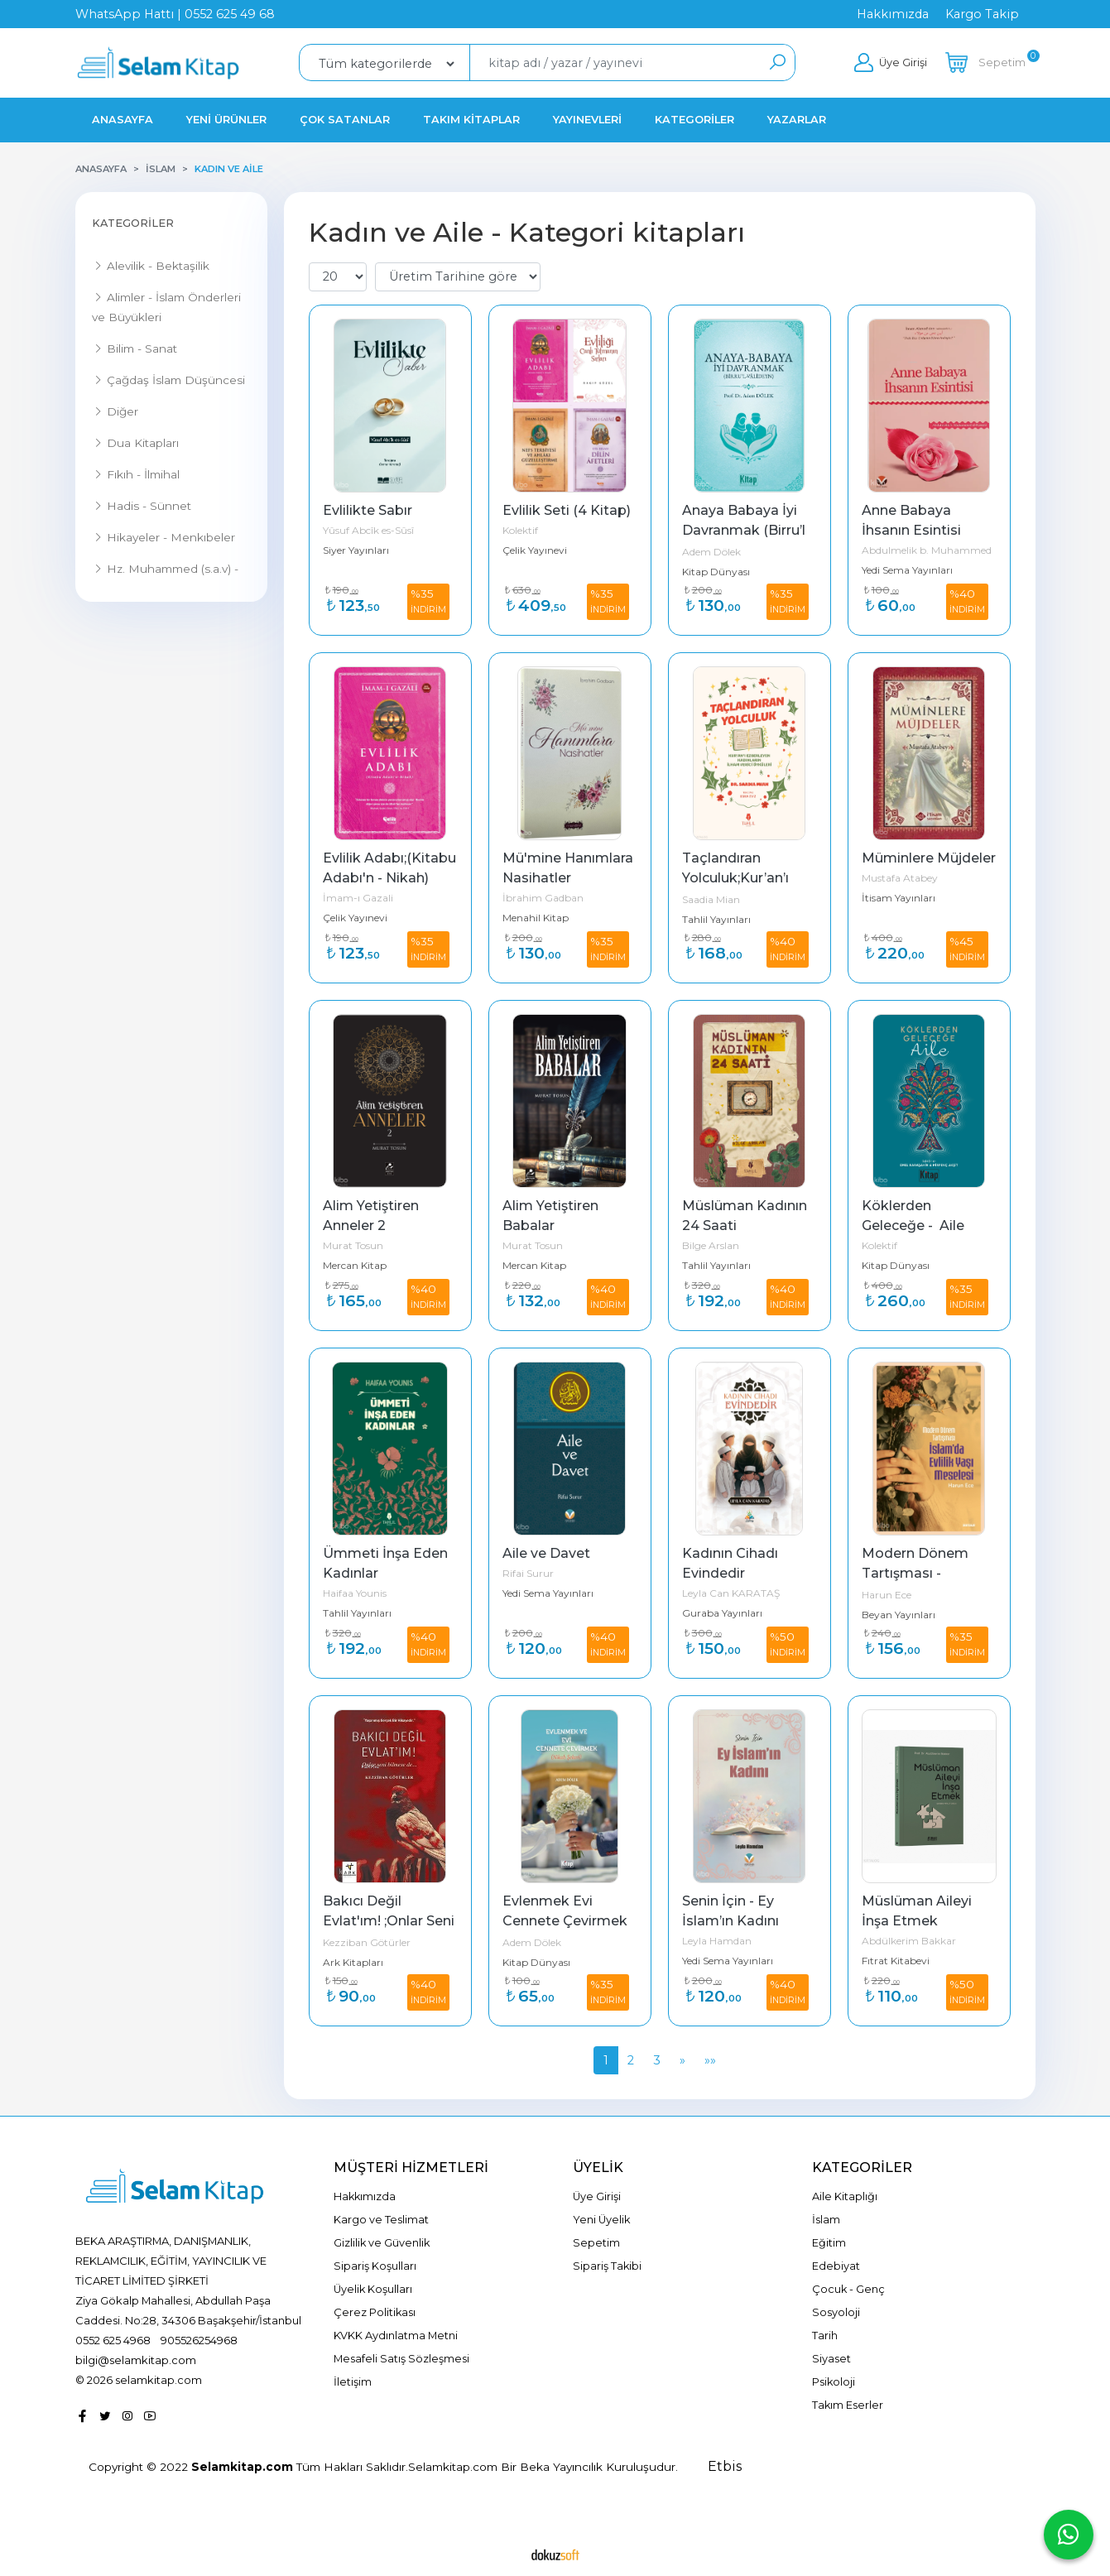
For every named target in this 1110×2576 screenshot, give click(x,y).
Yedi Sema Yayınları (907, 570)
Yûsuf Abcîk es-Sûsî (368, 530)
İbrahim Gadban (543, 898)
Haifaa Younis (355, 1593)
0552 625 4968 (113, 2340)
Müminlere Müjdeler (929, 858)
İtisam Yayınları (898, 898)
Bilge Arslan (710, 1245)
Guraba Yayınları (722, 1613)
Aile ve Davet (546, 1553)
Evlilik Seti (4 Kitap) (566, 510)
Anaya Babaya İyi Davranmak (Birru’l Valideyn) (745, 530)
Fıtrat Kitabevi (896, 1960)
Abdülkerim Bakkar (909, 1940)
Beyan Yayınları (898, 1614)
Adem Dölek (711, 551)
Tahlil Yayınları (716, 919)
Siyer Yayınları (356, 550)
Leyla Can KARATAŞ (731, 1593)
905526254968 (199, 2340)
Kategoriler (133, 223)
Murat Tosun (353, 1245)
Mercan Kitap (355, 1265)
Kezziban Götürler (367, 1942)
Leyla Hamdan (717, 1940)
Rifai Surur (528, 1573)
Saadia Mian (711, 899)
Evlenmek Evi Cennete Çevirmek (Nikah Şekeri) (566, 1921)
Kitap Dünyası (716, 571)
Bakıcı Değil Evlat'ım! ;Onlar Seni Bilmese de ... (390, 1921)
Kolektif (520, 530)
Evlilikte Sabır (367, 510)
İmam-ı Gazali (358, 898)
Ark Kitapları (353, 1962)
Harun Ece (886, 1594)
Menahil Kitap (535, 917)
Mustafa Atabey (900, 878)
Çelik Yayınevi (534, 550)
